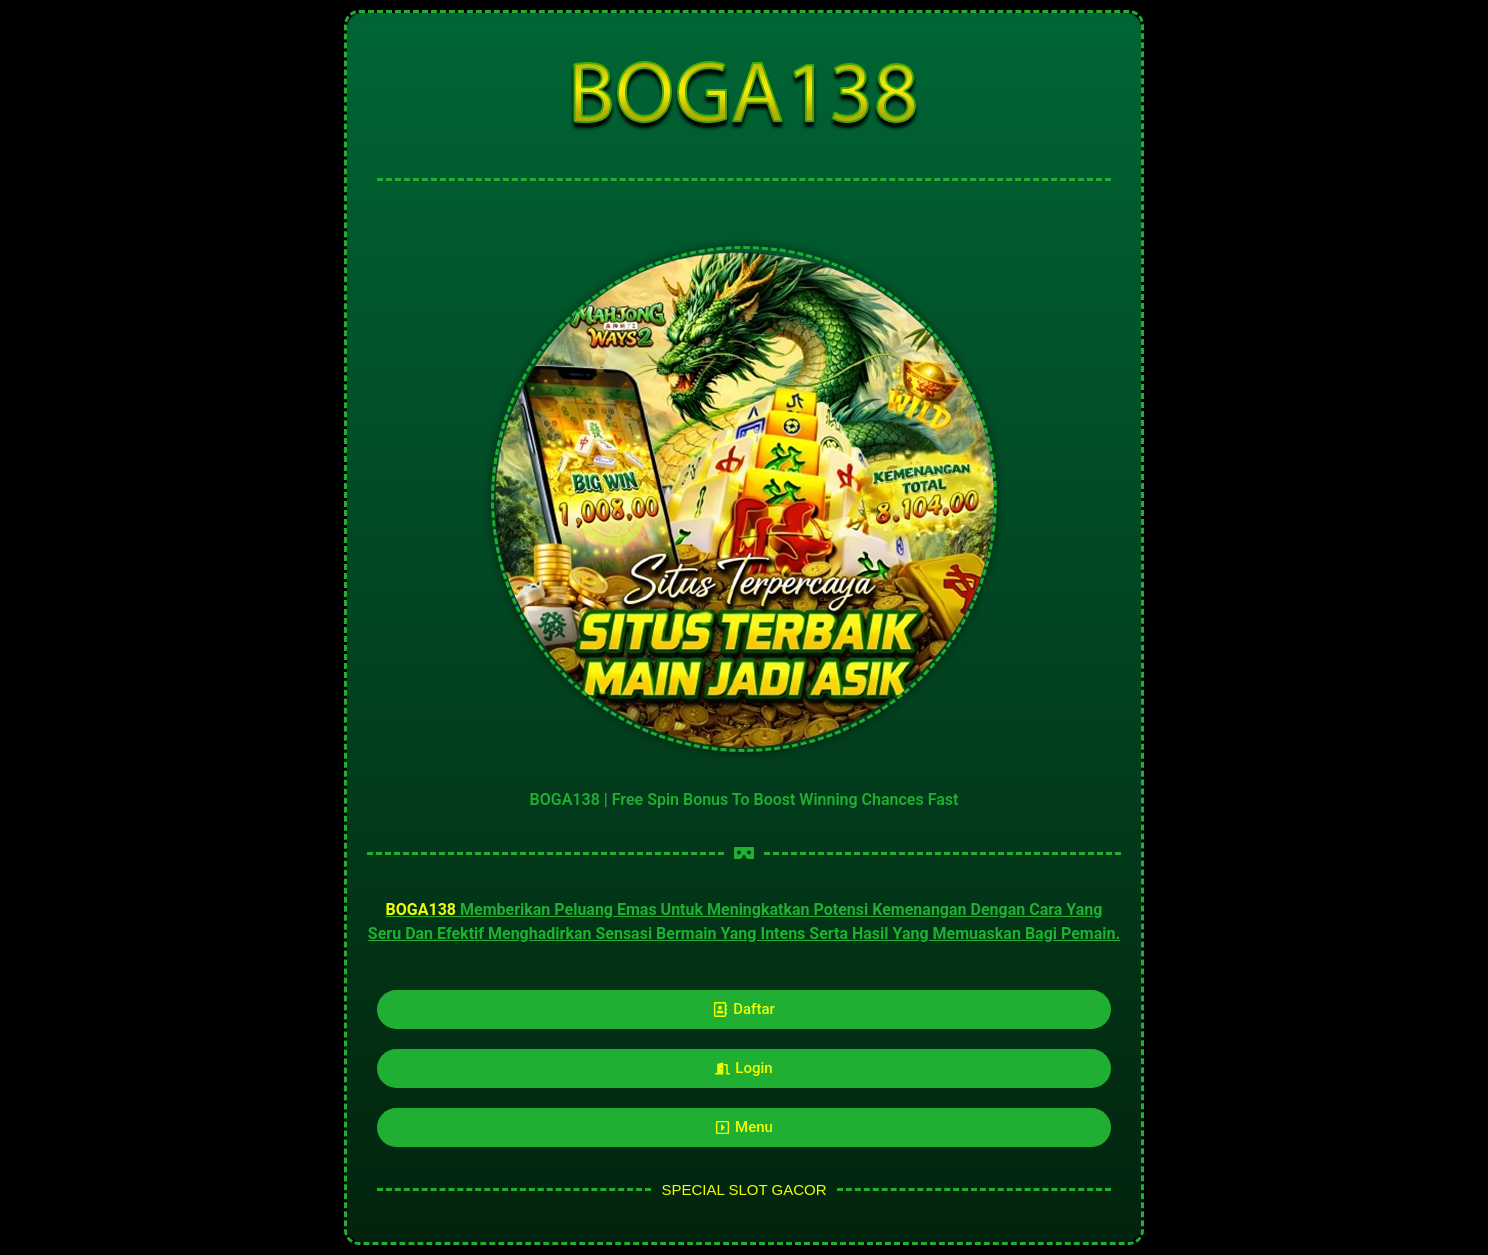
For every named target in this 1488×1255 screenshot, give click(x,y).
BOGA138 (421, 909)
